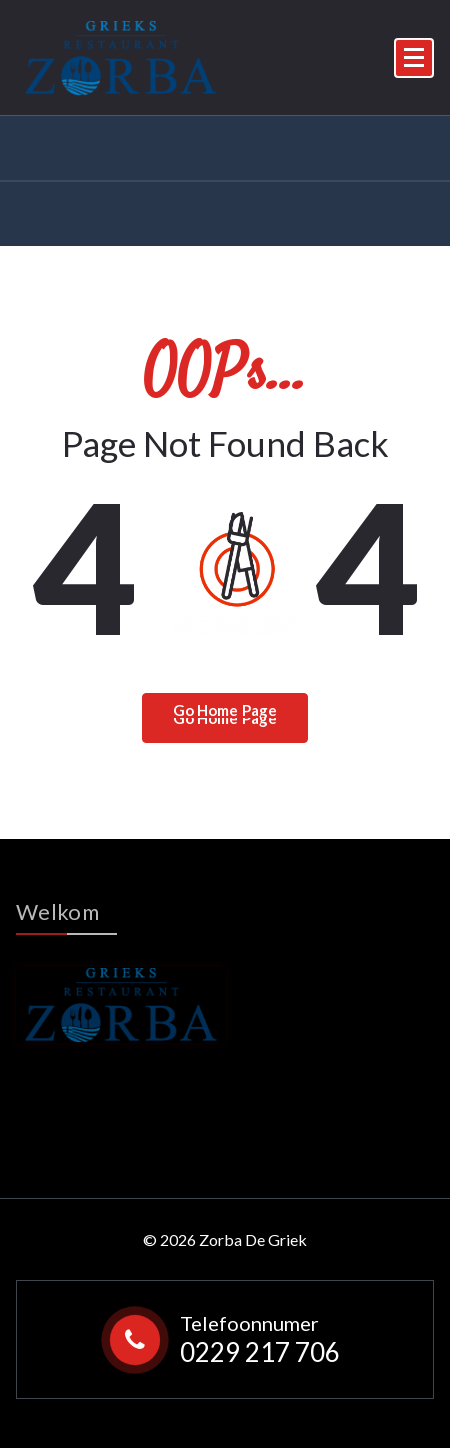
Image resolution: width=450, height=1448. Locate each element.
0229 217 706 (260, 1352)
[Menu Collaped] (414, 58)
